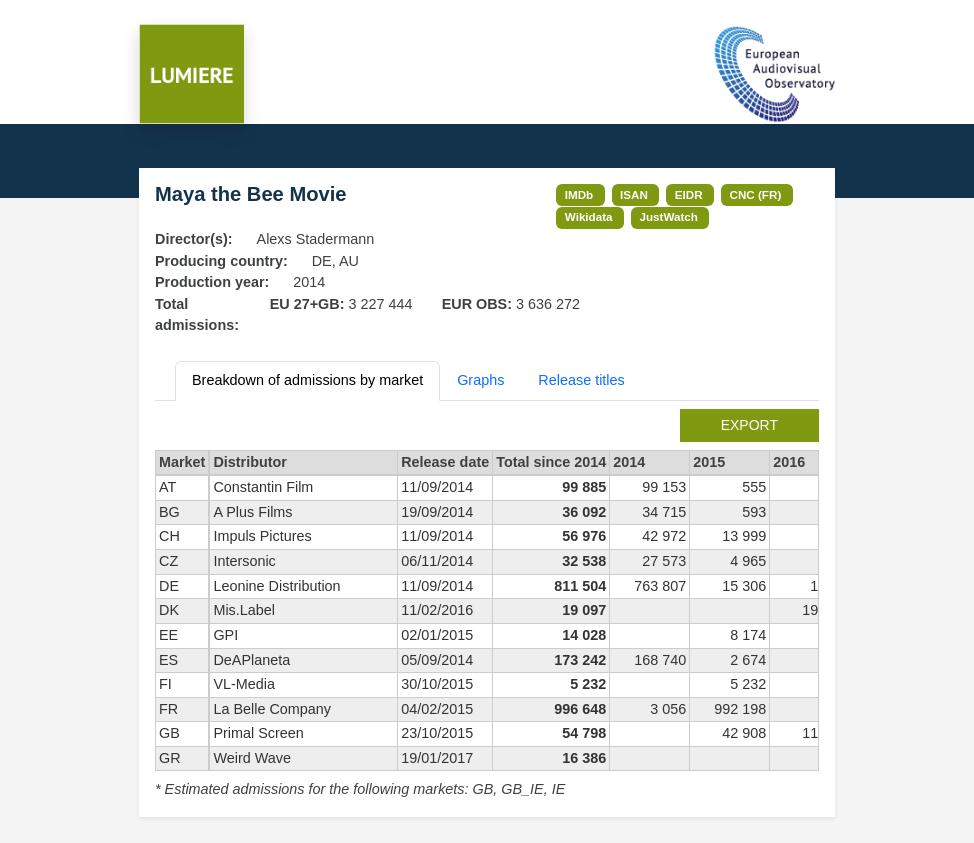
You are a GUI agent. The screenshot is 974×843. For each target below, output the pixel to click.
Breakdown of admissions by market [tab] (307, 380)
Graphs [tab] (480, 380)
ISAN (634, 194)
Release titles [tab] (581, 380)
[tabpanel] (487, 605)
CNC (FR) (756, 194)
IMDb (579, 194)
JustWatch (668, 216)
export (749, 425)
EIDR (689, 194)
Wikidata (589, 216)
